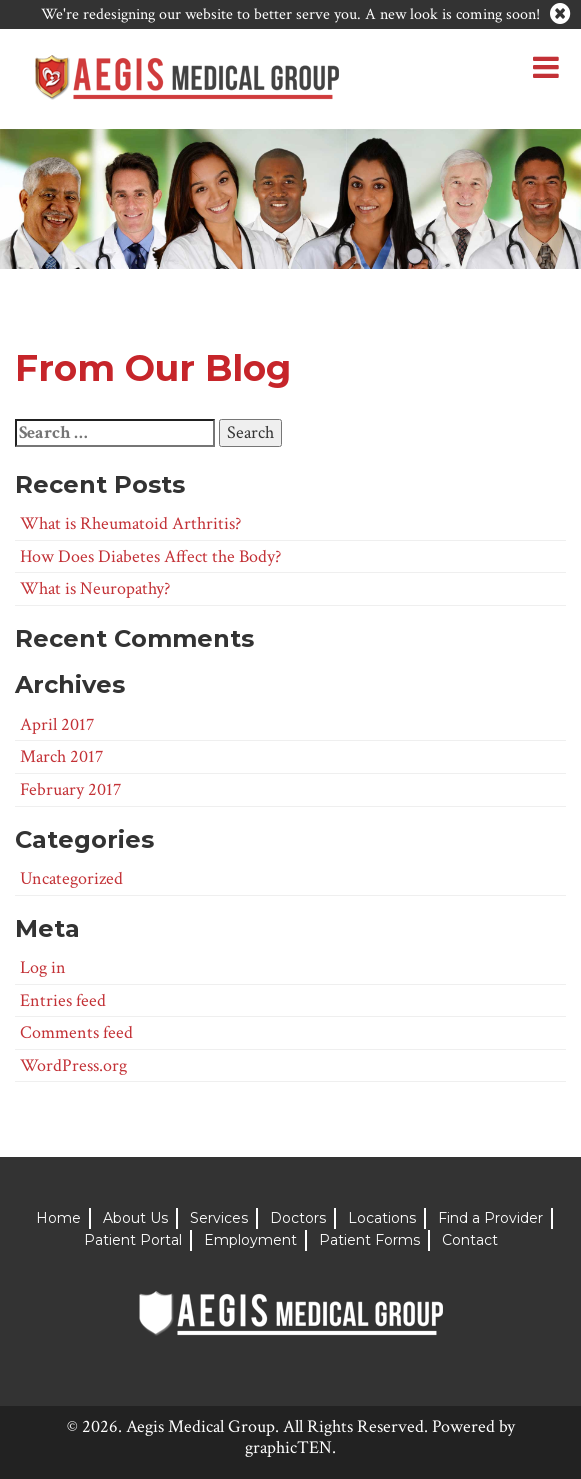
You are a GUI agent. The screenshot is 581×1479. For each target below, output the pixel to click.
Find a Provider (490, 1218)
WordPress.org (73, 1065)
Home (58, 1218)
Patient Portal (133, 1240)
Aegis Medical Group (200, 1426)
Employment (250, 1240)
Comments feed (76, 1032)
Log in (43, 967)
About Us (135, 1218)
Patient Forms (369, 1240)
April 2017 (57, 724)
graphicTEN (288, 1447)
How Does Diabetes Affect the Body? (150, 556)
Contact (470, 1240)
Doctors (298, 1218)
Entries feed (63, 1000)
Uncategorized (71, 878)
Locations (382, 1218)
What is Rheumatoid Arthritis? (130, 523)
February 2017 (70, 789)
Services (219, 1218)
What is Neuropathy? (95, 588)
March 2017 (61, 756)
